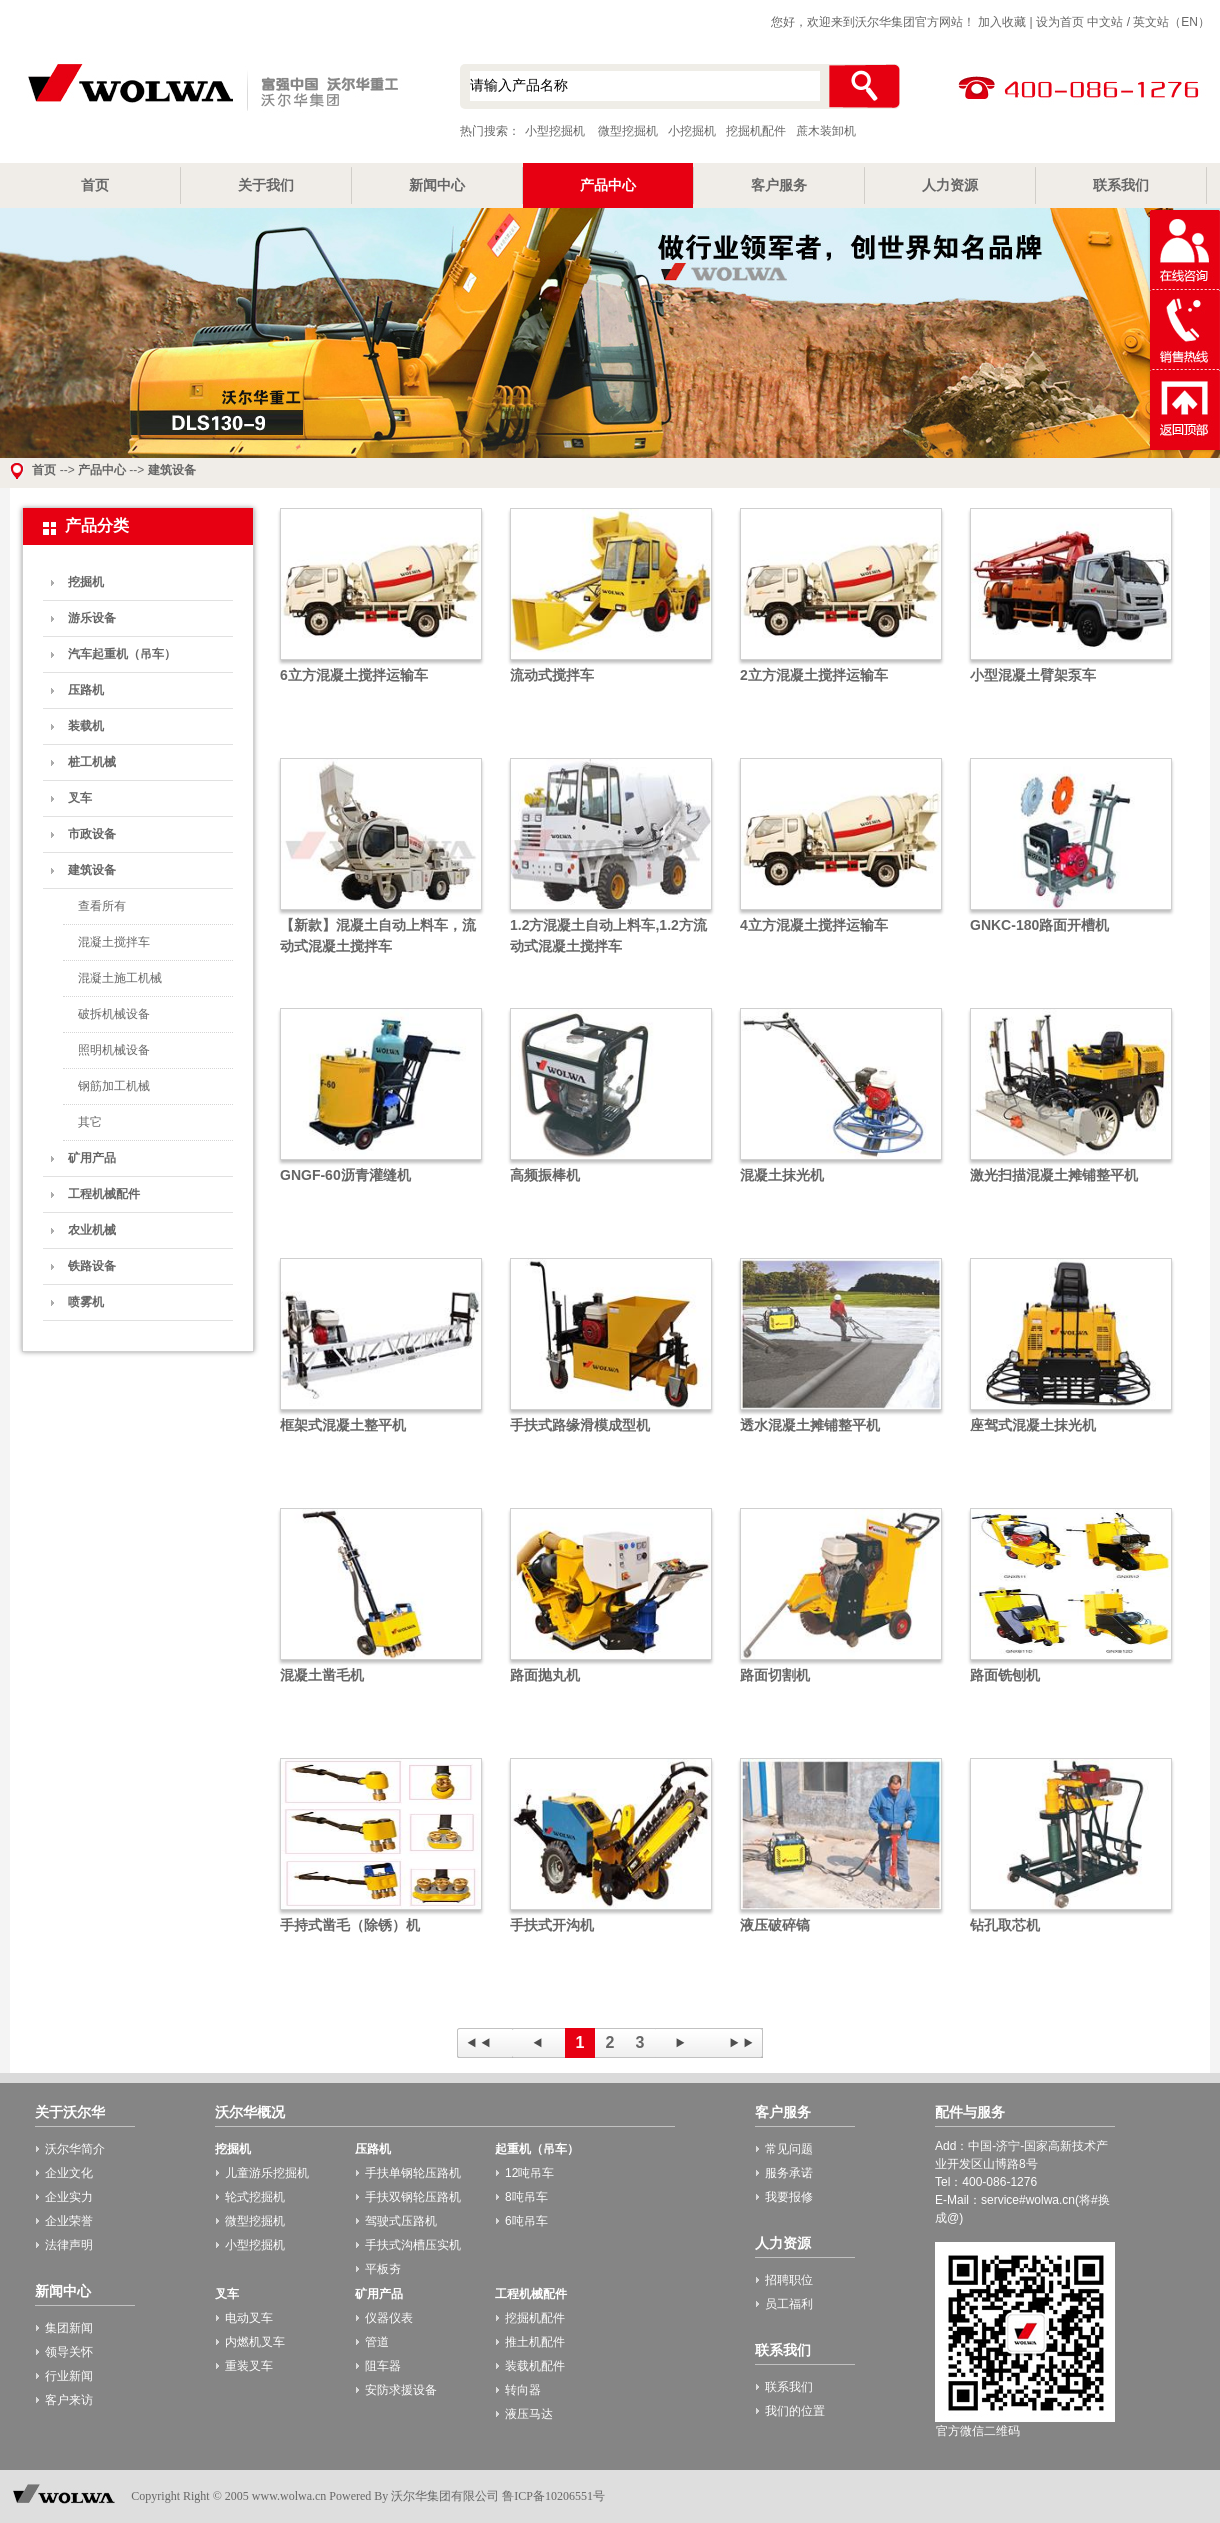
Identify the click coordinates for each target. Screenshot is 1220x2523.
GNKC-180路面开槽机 (1039, 925)
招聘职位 (789, 2280)
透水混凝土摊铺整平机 (810, 1425)
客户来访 (69, 2400)
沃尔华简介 (75, 2149)
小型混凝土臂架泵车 (1033, 675)
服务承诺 (789, 2173)
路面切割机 (775, 1675)
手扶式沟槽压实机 (413, 2245)
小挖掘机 (692, 131)
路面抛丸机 (545, 1675)
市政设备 (92, 834)
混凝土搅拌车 (114, 942)
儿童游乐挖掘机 (267, 2173)
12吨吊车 (529, 2173)
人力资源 (950, 185)
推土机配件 (535, 2342)
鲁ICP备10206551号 (553, 2496)
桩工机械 (92, 762)
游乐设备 (92, 618)
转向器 (523, 2390)
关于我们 (266, 185)
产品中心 (608, 185)
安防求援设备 (401, 2390)
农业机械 (92, 1230)
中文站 (1105, 22)
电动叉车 (249, 2318)
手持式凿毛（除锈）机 (350, 1925)
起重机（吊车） (537, 2149)
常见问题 (789, 2149)
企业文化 (69, 2173)
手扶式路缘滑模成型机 (580, 1425)
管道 (377, 2342)
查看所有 (102, 906)
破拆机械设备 (114, 1014)
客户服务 (779, 185)
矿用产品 (92, 1158)
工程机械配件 (104, 1194)
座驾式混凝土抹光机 (1033, 1425)
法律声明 (69, 2245)
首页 (95, 185)
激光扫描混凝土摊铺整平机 (1054, 1175)
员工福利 (789, 2304)
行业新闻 (69, 2376)
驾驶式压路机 (401, 2221)
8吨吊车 (526, 2197)
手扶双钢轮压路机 (413, 2197)
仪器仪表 (389, 2318)
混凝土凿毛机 (322, 1675)
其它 (90, 1122)
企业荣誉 (69, 2221)
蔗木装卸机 (826, 131)
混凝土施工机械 (120, 978)
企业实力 (69, 2197)
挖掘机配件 (756, 131)
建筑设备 (172, 470)
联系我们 (1121, 185)
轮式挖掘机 (255, 2197)
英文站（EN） (1171, 22)
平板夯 (383, 2269)
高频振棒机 (545, 1175)
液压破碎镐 (775, 1925)
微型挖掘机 (628, 131)
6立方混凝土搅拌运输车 (354, 675)
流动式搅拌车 (552, 675)
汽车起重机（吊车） (122, 654)
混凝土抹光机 (782, 1175)
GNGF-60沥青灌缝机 (345, 1175)
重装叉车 (249, 2366)
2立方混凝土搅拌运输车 (814, 675)
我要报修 (789, 2197)
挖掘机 (86, 582)
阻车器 (383, 2366)
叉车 (80, 798)
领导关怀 (69, 2352)
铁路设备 (92, 1266)
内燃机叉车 (255, 2342)
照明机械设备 (114, 1050)
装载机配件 (535, 2366)
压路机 (86, 690)
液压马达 (529, 2414)
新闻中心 (437, 185)
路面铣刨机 (1005, 1675)
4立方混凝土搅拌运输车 (814, 925)
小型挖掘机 (210, 89)
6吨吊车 (526, 2221)
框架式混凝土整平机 (343, 1425)
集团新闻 (69, 2328)
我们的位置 (795, 2411)
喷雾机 (86, 1302)
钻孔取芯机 (1005, 1925)
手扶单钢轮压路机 (413, 2173)
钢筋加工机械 (114, 1086)
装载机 (86, 726)
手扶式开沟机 (552, 1925)
